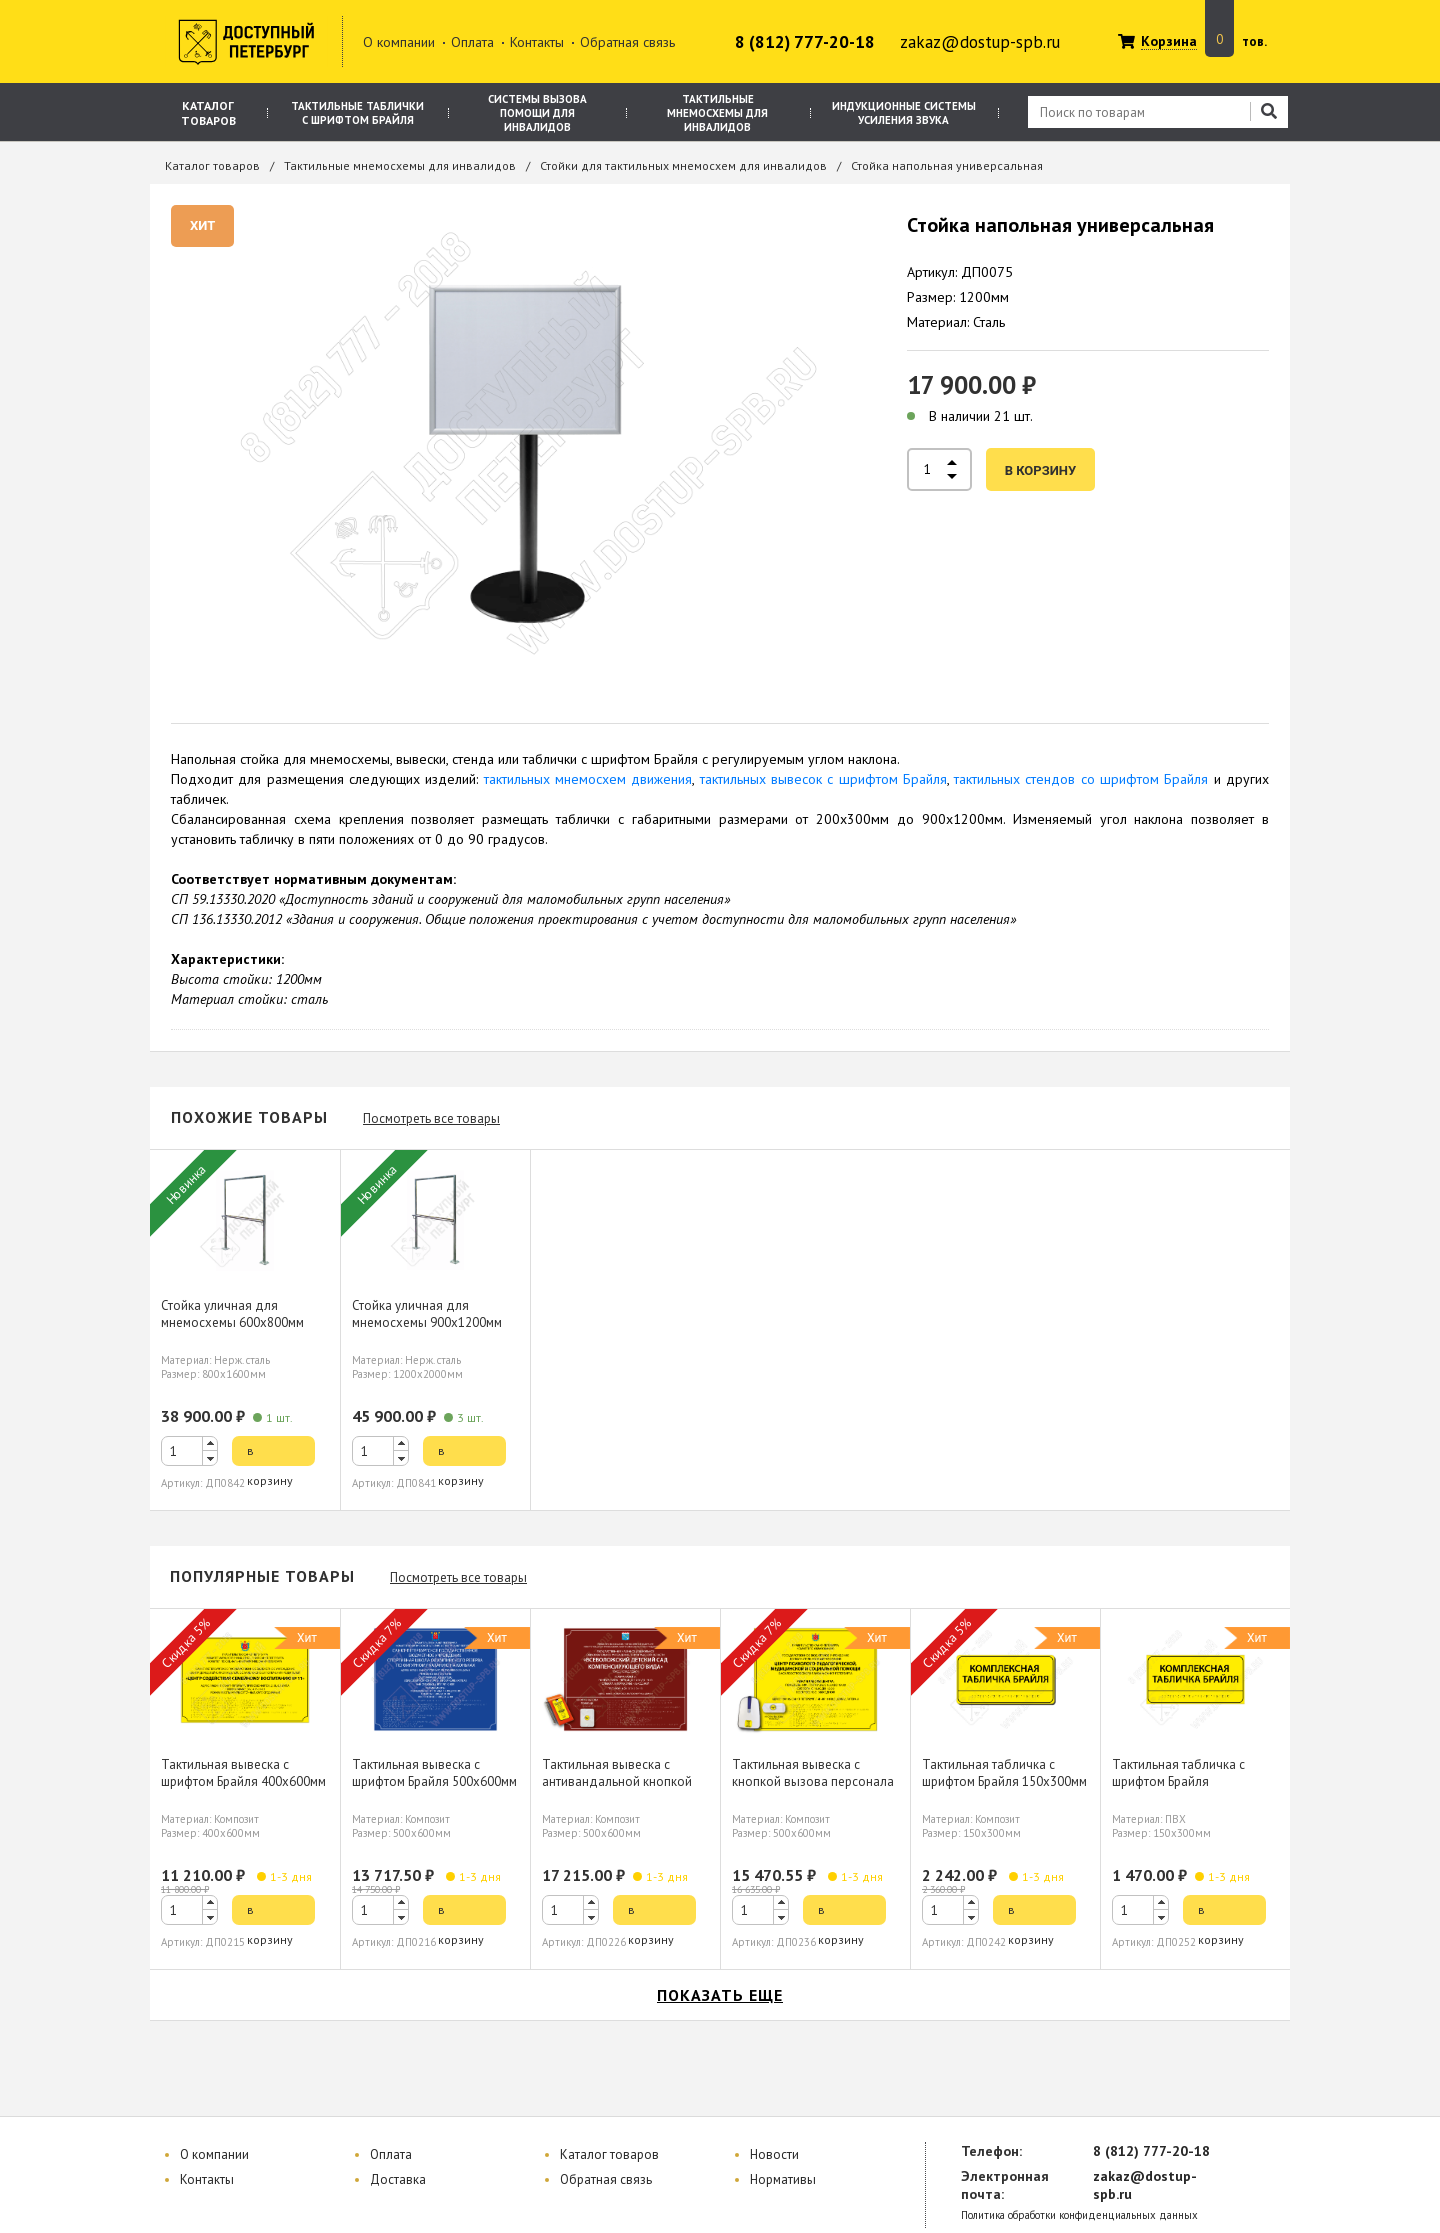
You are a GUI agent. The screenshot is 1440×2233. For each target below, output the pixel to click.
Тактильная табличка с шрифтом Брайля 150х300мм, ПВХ (1178, 1781)
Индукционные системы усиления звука (904, 113)
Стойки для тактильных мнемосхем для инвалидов (683, 165)
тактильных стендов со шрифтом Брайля (1081, 779)
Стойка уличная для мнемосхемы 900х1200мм (427, 1314)
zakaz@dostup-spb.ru (980, 42)
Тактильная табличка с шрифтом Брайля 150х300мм (1004, 1773)
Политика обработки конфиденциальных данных (1079, 2215)
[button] (210, 1443)
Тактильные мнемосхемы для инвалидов (717, 113)
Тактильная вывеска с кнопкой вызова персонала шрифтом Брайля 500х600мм (814, 1781)
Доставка (398, 2179)
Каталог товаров (208, 113)
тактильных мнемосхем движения (588, 779)
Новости (774, 2154)
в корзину (1041, 470)
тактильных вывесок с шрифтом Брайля (823, 779)
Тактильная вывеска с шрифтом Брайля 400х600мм (243, 1773)
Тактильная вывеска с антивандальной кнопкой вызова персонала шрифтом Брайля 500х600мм (625, 1790)
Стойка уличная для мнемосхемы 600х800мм (232, 1314)
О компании (399, 42)
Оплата (472, 42)
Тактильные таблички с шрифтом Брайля (357, 113)
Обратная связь (627, 42)
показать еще (720, 1995)
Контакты (537, 42)
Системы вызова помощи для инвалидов (537, 113)
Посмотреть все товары (431, 1118)
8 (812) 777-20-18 (805, 42)
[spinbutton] (189, 1451)
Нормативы (783, 2179)
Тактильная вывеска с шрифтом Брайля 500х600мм (434, 1773)
